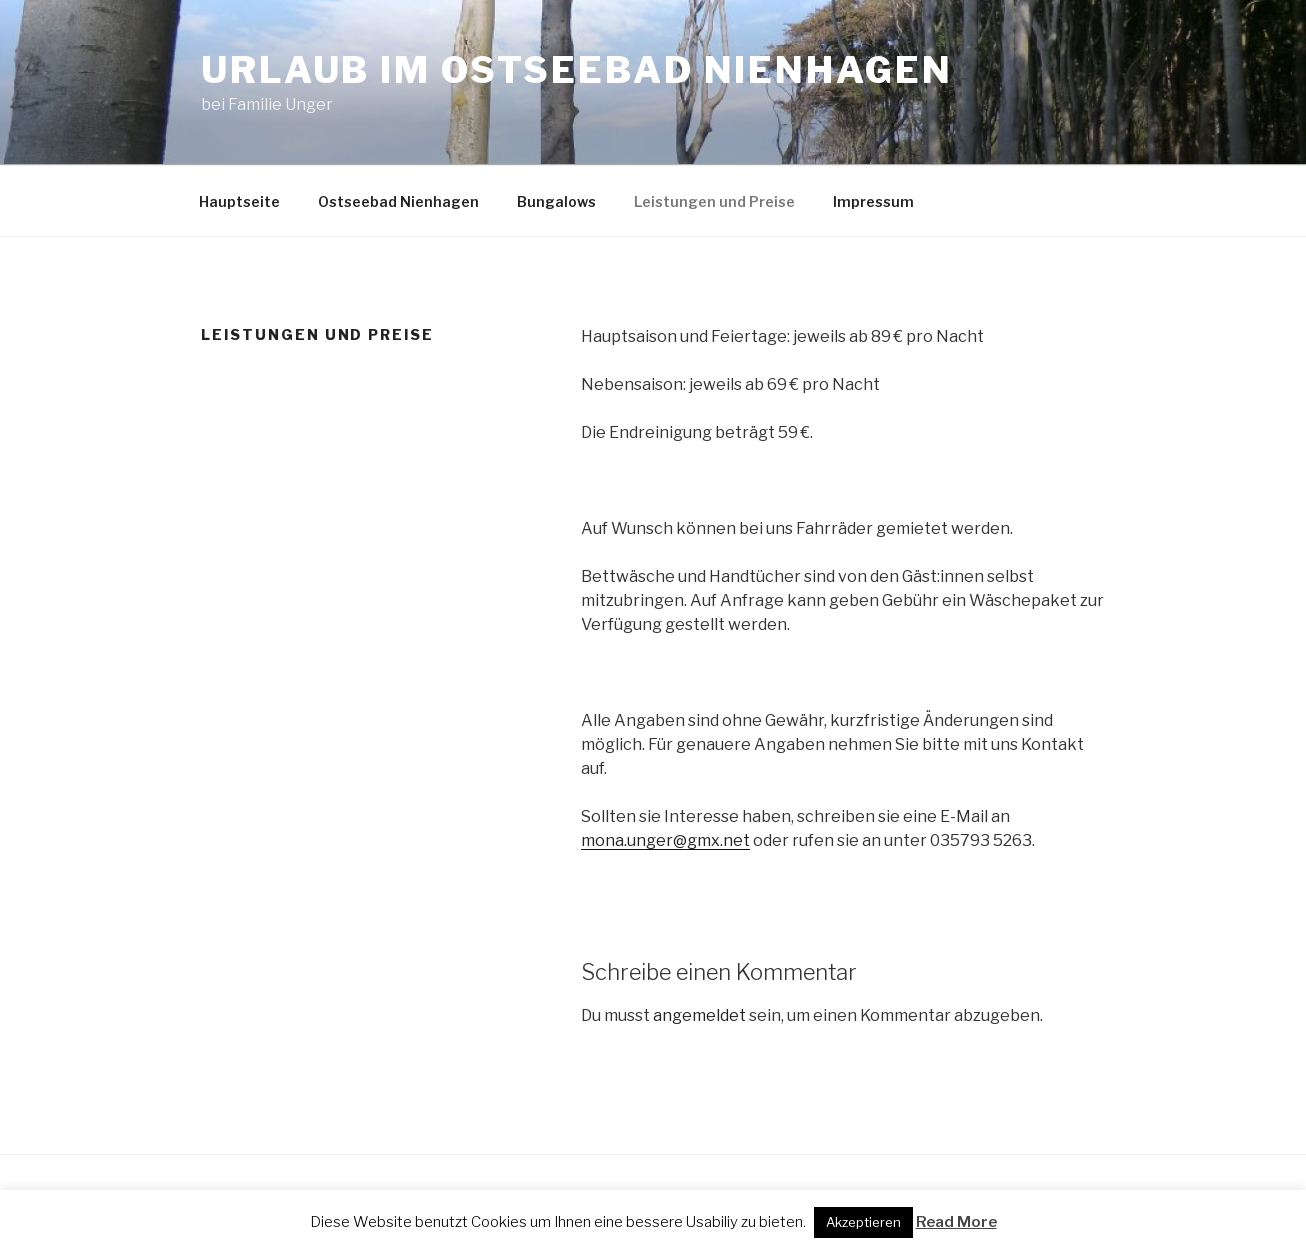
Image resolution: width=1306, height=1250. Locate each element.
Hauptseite (239, 201)
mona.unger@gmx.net (665, 840)
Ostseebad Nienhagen (398, 201)
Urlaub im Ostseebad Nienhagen (577, 70)
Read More (956, 1222)
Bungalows (556, 201)
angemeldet (699, 1015)
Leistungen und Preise (714, 201)
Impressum (873, 201)
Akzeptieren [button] (863, 1222)
